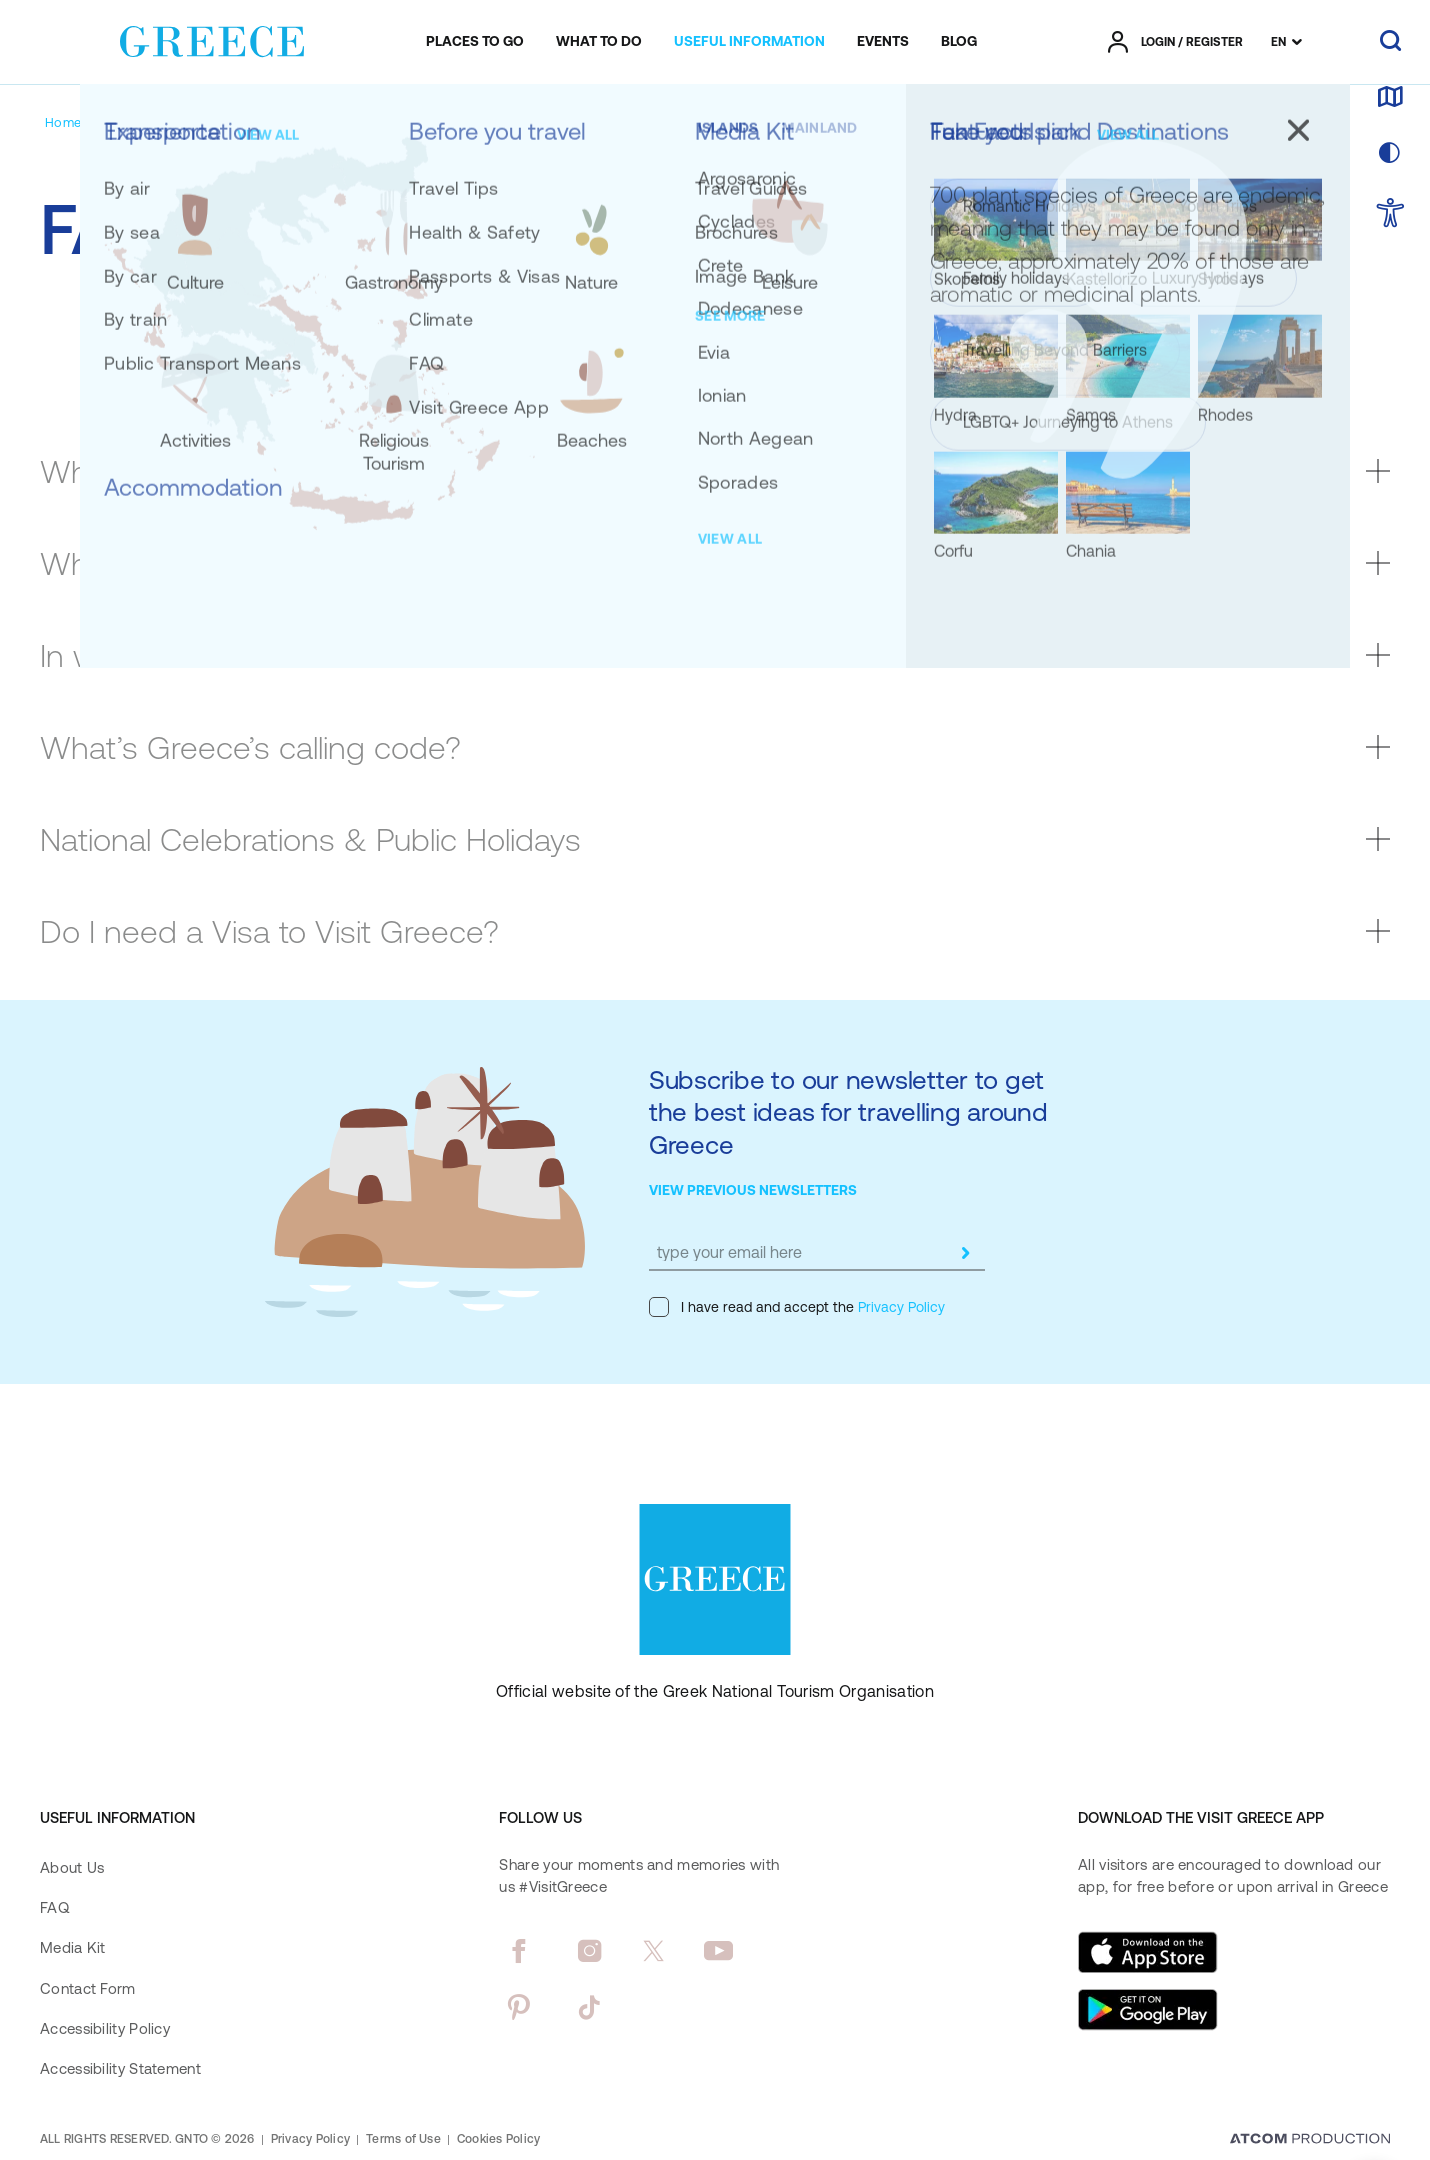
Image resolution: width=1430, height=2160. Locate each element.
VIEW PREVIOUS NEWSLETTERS (753, 1190)
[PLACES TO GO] (475, 42)
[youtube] (718, 1951)
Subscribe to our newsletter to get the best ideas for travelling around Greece (848, 1112)
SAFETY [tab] (407, 346)
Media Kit (73, 1947)
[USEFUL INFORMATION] (749, 42)
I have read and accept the (797, 1307)
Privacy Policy (899, 1307)
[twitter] (654, 1951)
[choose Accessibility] (1390, 214)
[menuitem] (475, 42)
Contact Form (88, 1988)
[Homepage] (78, 122)
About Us (72, 1867)
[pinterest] (518, 2007)
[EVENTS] (883, 42)
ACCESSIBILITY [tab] (780, 346)
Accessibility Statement (120, 2068)
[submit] (965, 1253)
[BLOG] (959, 42)
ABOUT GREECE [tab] (212, 346)
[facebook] (518, 1951)
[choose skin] (1390, 154)
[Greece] (212, 38)
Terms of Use (403, 2139)
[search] (1390, 42)
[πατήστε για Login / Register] (1175, 42)
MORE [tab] (1256, 346)
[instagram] (589, 1951)
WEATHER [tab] (579, 346)
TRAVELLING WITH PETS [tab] (1036, 346)
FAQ (54, 1907)
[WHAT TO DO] (599, 42)
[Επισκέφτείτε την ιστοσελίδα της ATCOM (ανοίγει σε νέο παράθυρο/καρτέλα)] (1310, 2140)
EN (1278, 42)
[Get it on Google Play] (1148, 2010)
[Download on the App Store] (1148, 1952)
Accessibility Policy (105, 2028)
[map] (1390, 98)
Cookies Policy (498, 2139)
